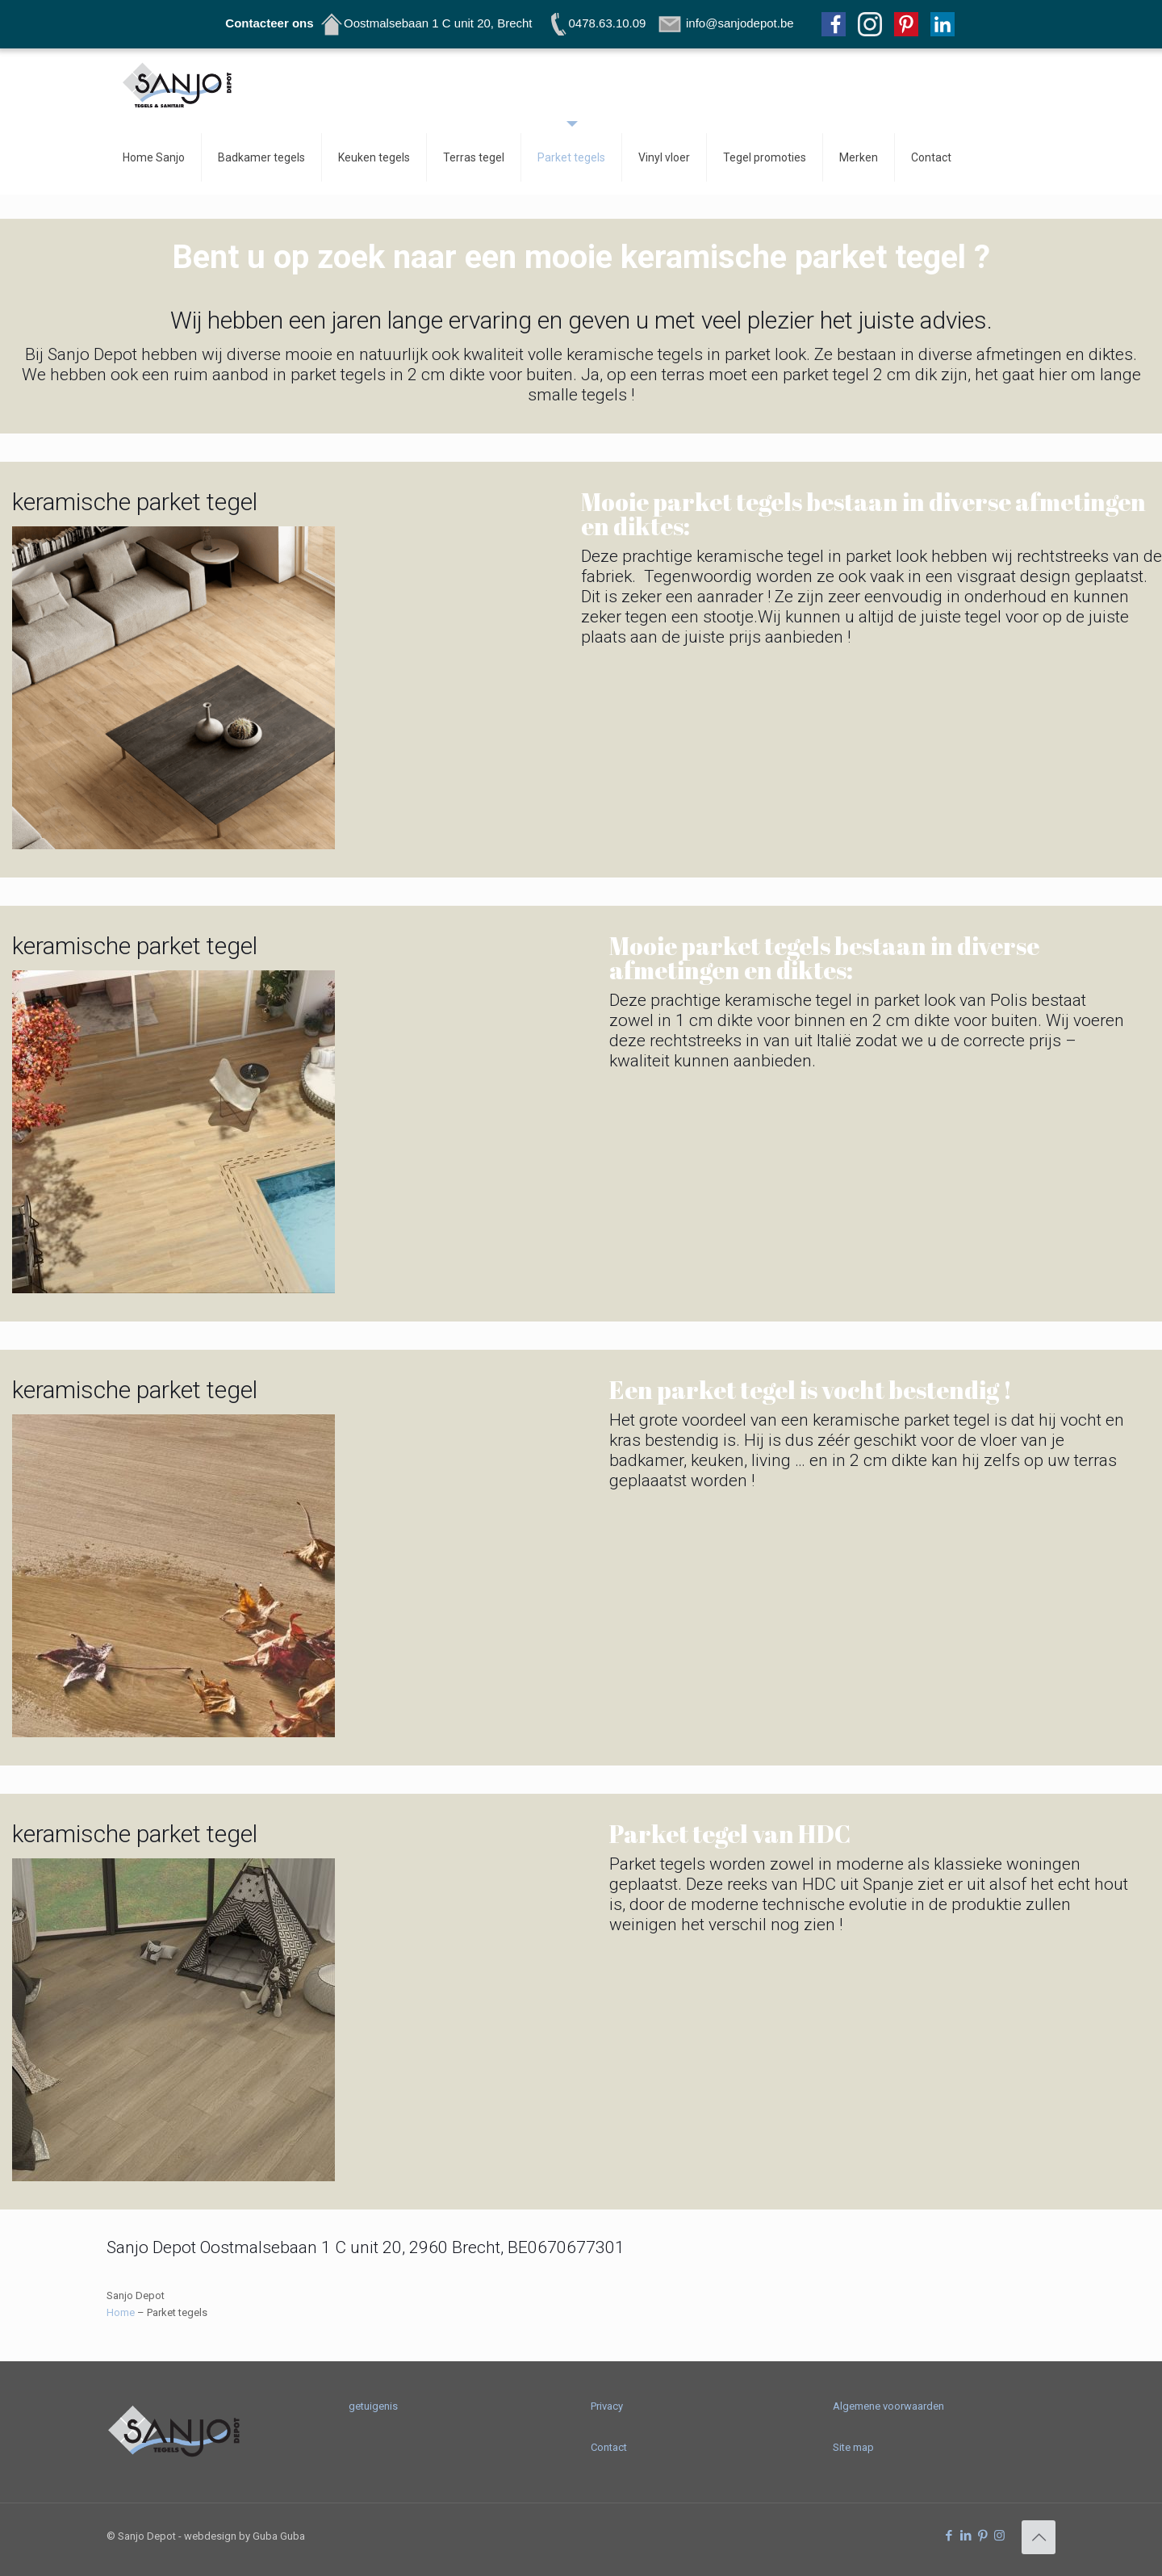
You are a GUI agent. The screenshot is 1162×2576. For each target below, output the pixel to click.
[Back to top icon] (1038, 2537)
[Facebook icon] (949, 2535)
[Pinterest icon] (982, 2535)
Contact (609, 2447)
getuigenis (373, 2406)
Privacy (607, 2406)
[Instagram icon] (999, 2535)
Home (121, 2312)
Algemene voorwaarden (888, 2406)
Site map (853, 2447)
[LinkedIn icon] (965, 2535)
